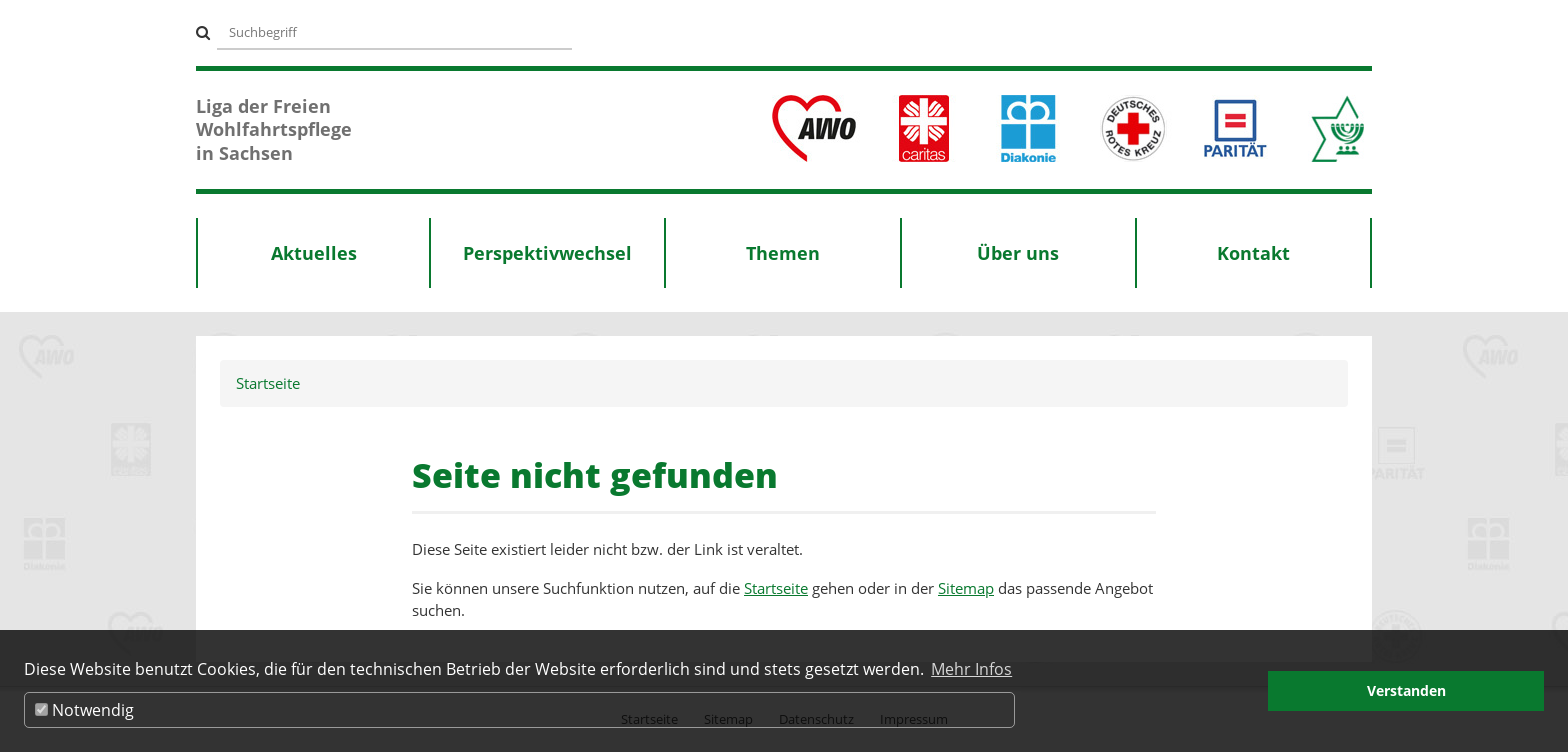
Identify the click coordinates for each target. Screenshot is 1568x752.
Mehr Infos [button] (971, 669)
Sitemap (966, 588)
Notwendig (84, 710)
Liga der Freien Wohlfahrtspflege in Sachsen (274, 129)
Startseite (268, 383)
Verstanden (1406, 690)
